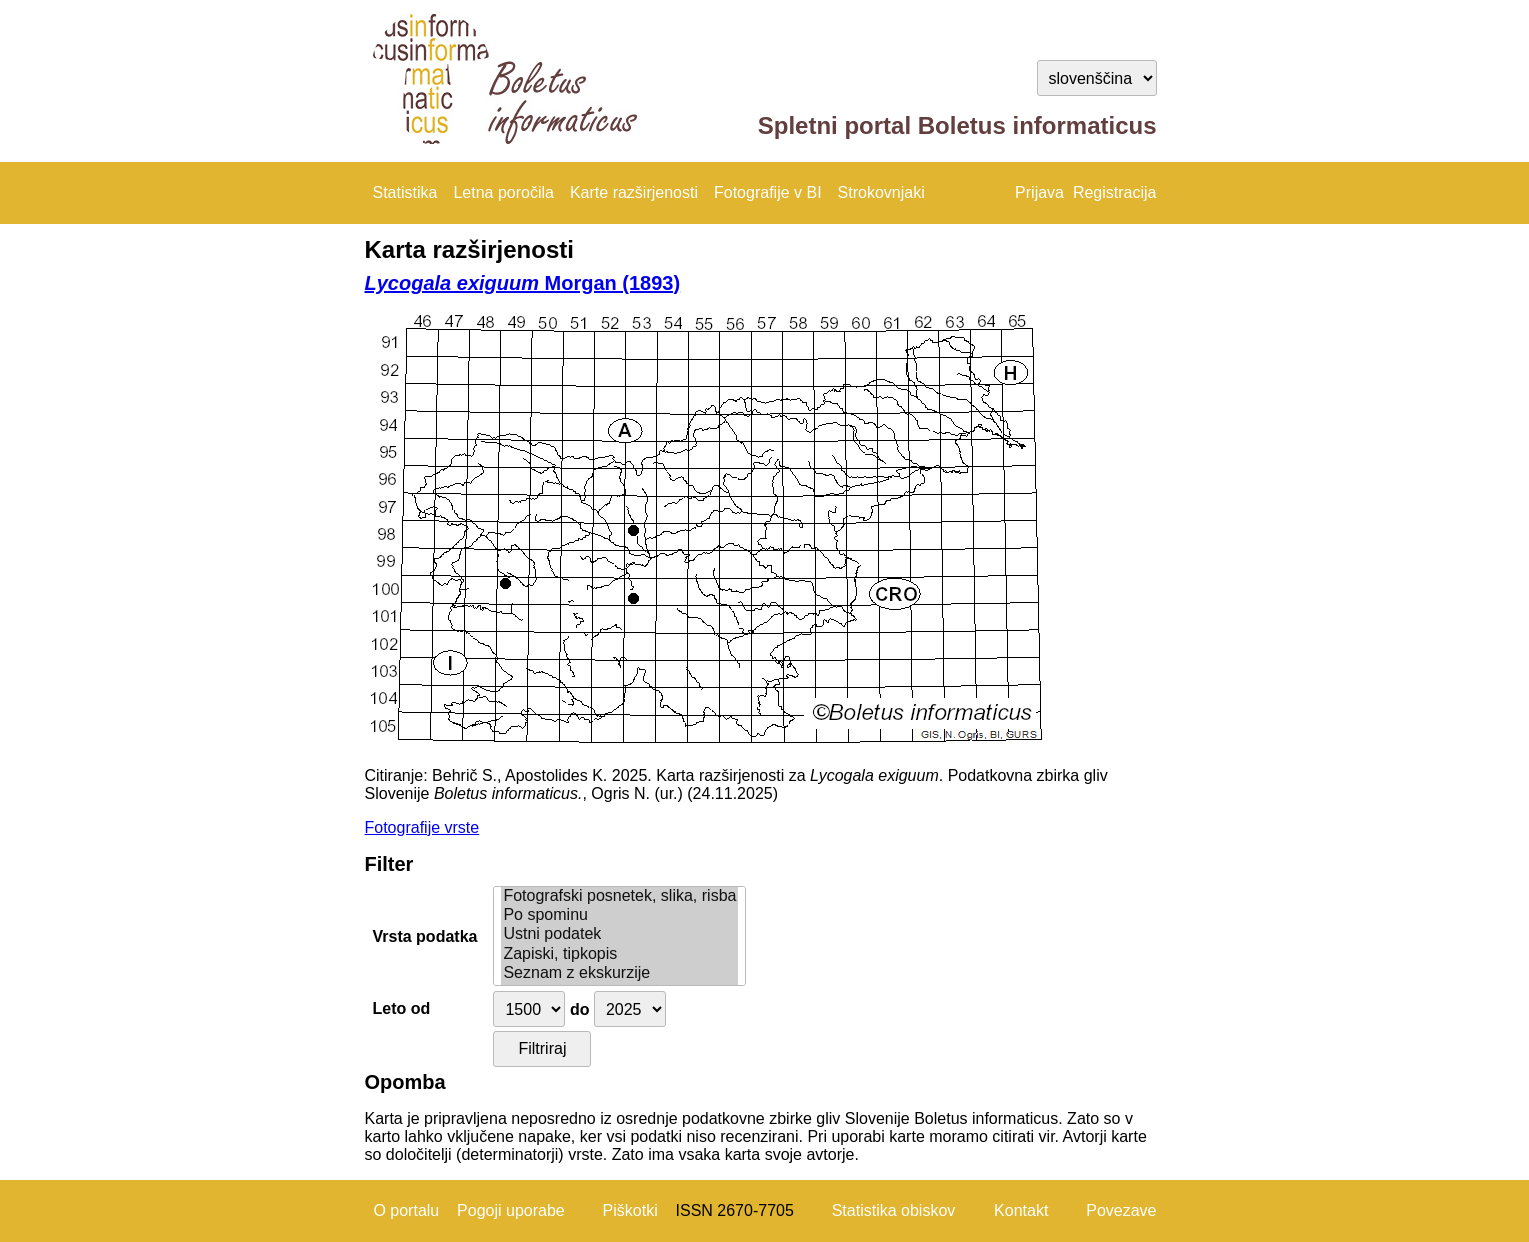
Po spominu (619, 915)
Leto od (402, 1008)
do (580, 1009)
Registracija (1115, 192)
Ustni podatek (619, 934)
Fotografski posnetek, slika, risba (619, 896)
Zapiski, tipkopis (619, 954)
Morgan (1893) (523, 283)
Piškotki (630, 1210)
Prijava (1039, 192)
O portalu (406, 1210)
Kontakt (1021, 1210)
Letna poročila (503, 192)
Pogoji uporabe (511, 1210)
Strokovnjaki (881, 192)
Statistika (405, 192)
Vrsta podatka (425, 936)
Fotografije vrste (422, 827)
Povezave (1121, 1210)
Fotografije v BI (768, 192)
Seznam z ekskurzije (619, 973)
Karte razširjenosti (634, 192)
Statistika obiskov (894, 1210)
